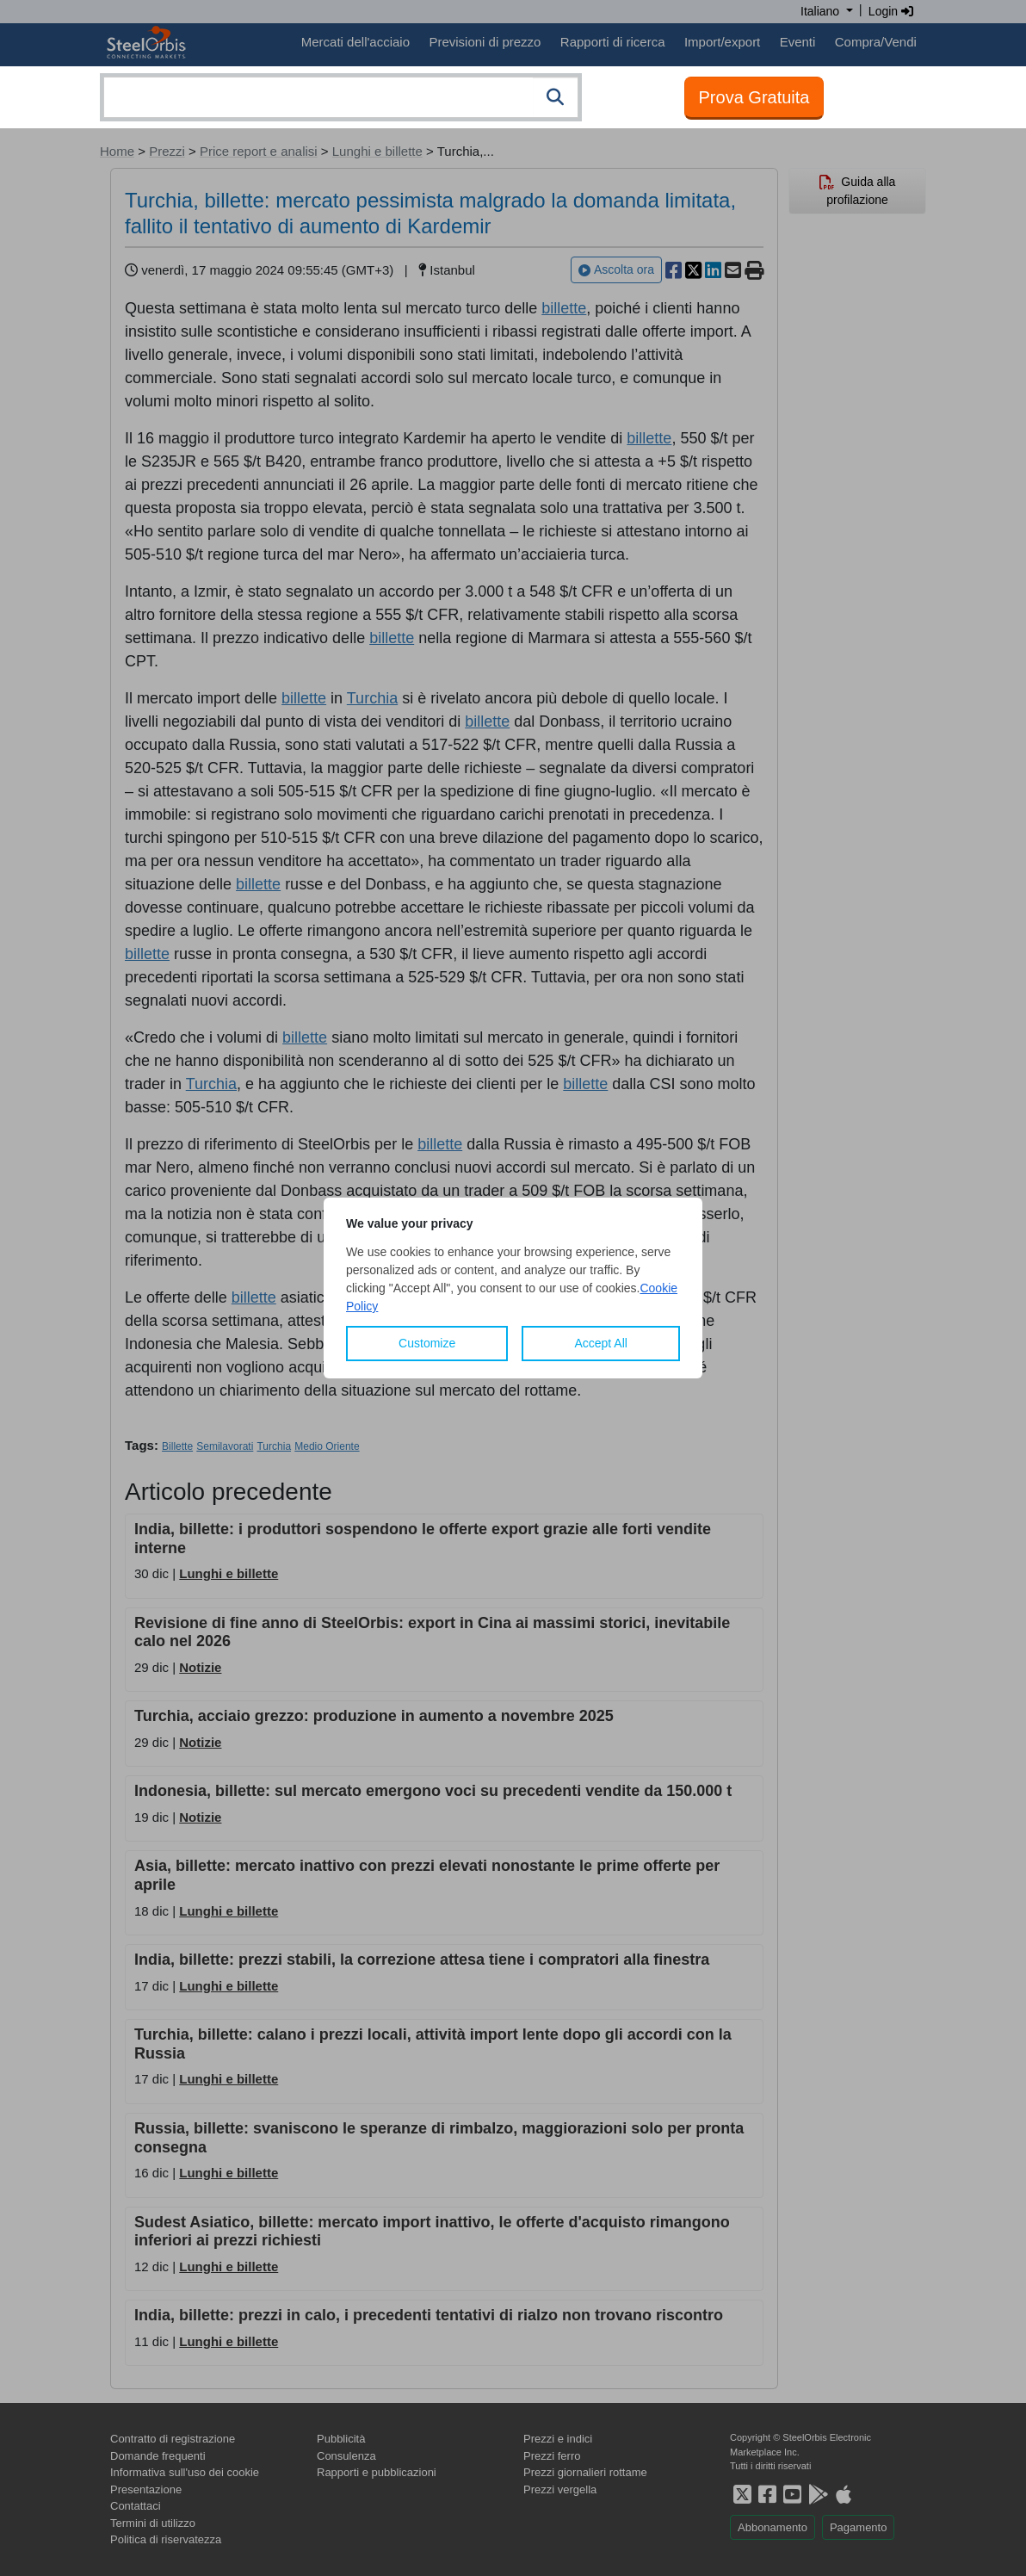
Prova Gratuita (754, 97)
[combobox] (340, 97)
